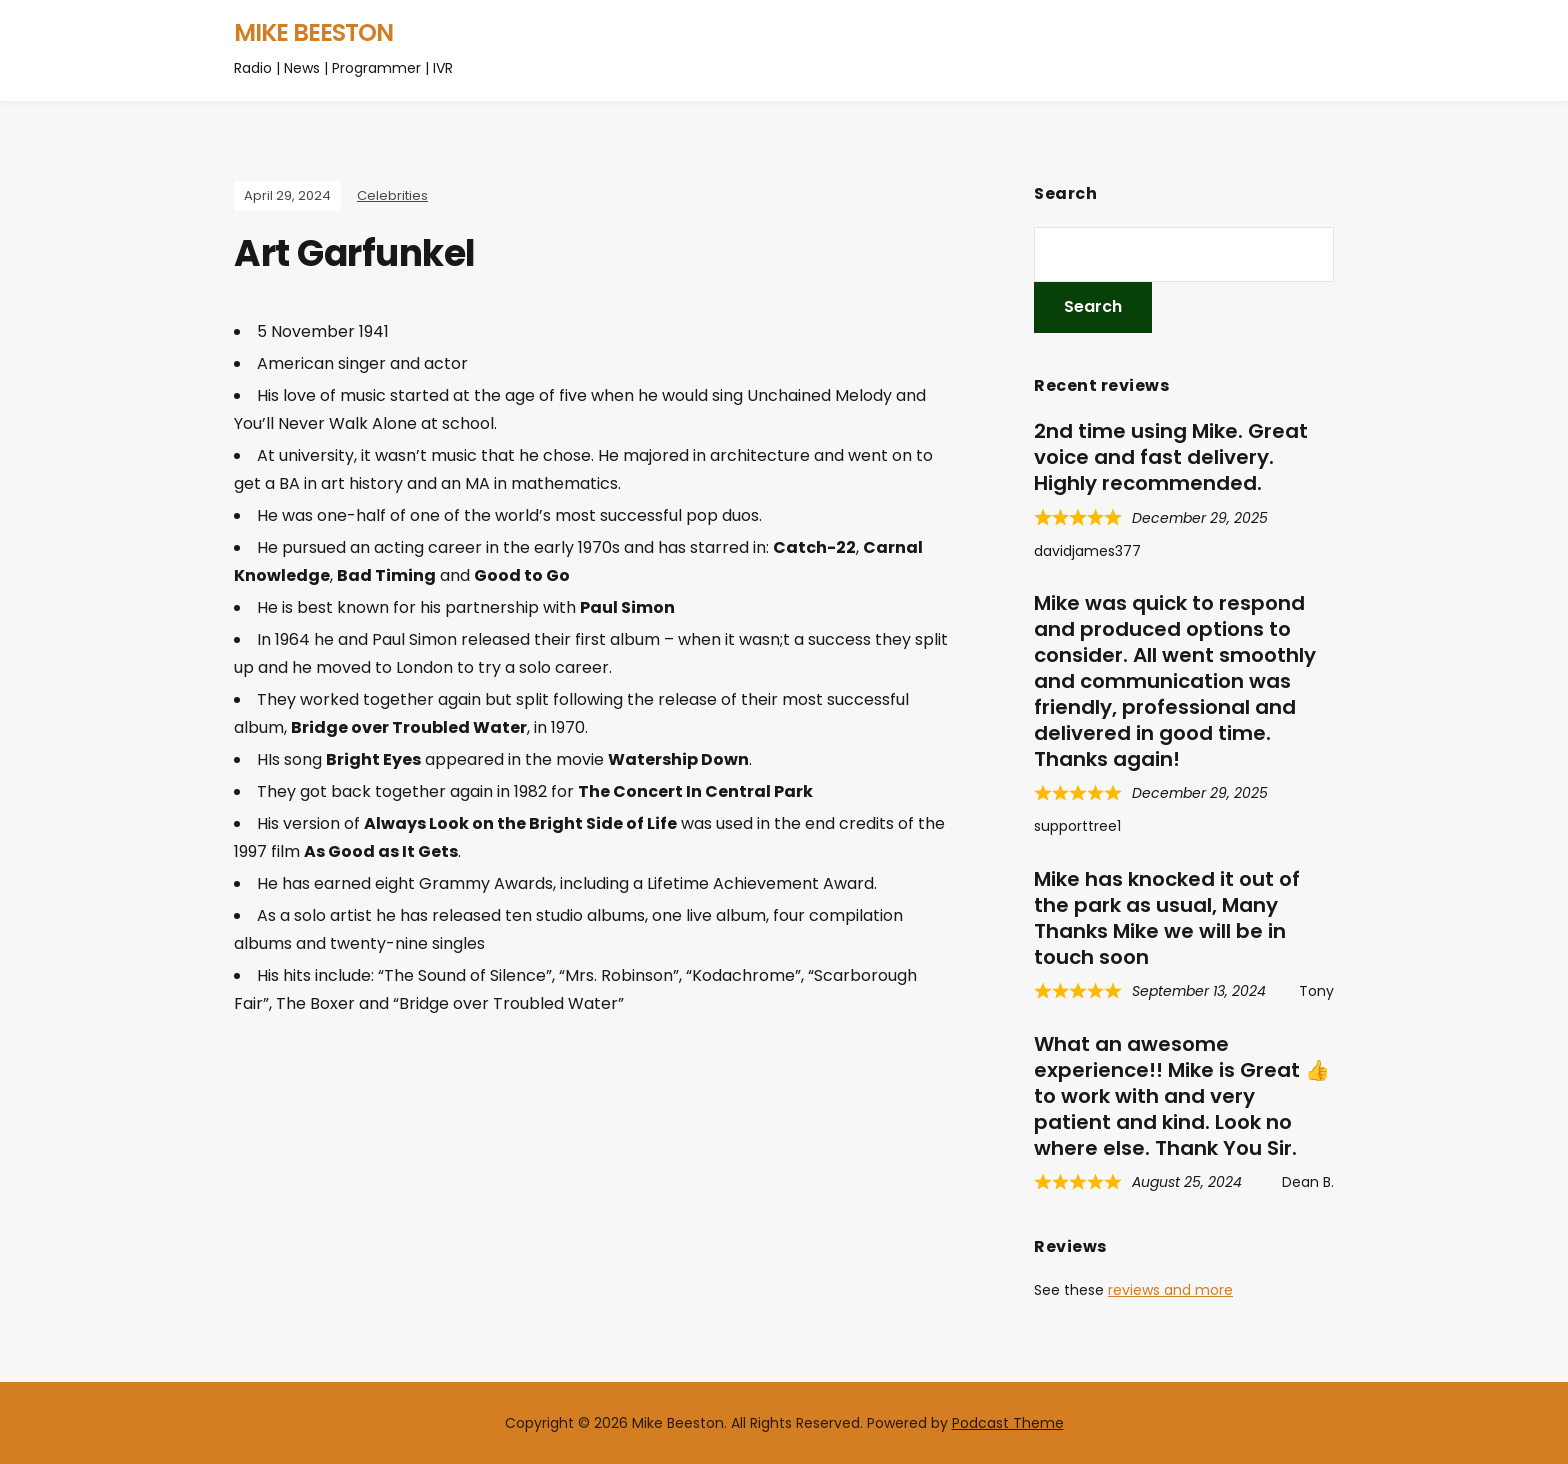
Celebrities (392, 195)
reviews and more (1170, 1290)
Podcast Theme (1008, 1423)
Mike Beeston (313, 32)
